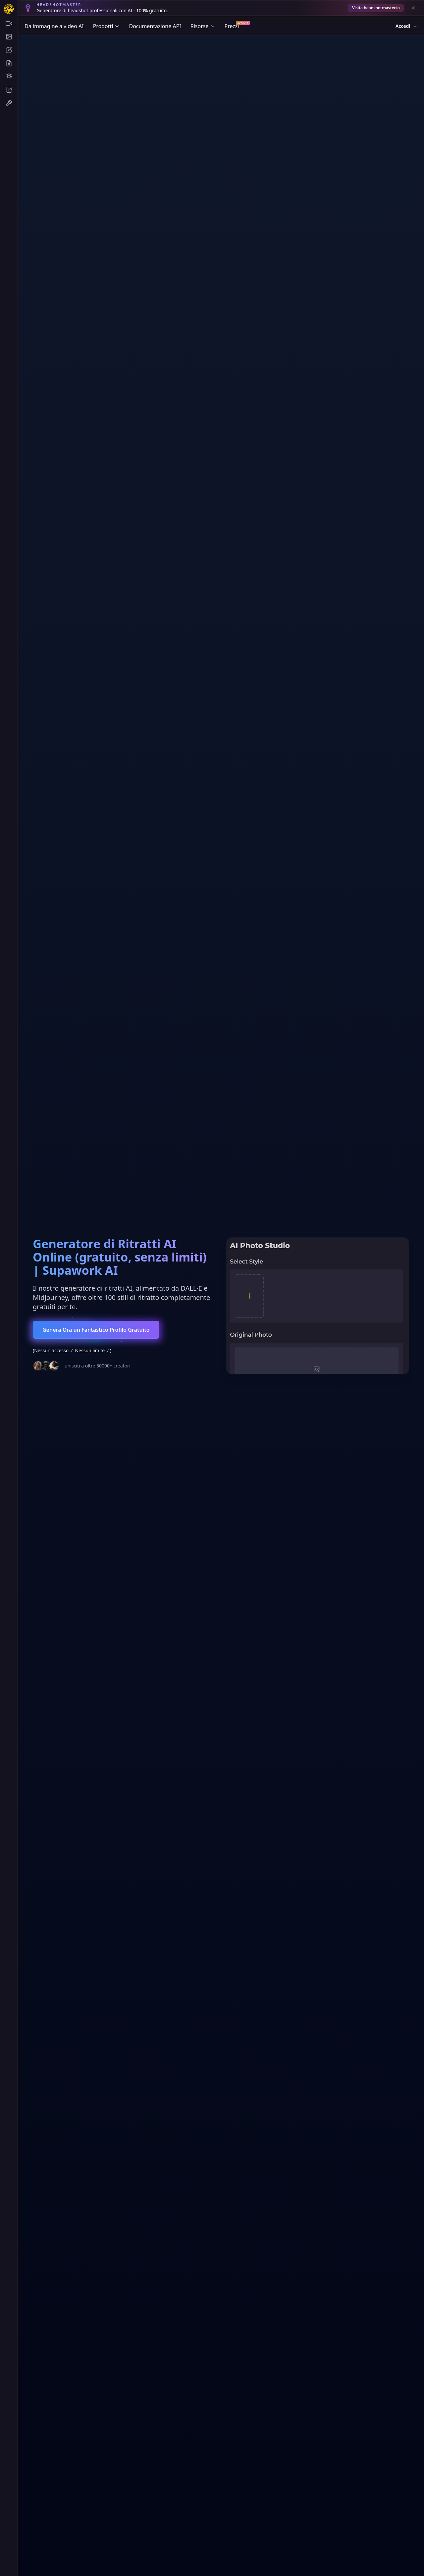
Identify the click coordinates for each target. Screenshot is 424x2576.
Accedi (407, 26)
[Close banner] (413, 8)
